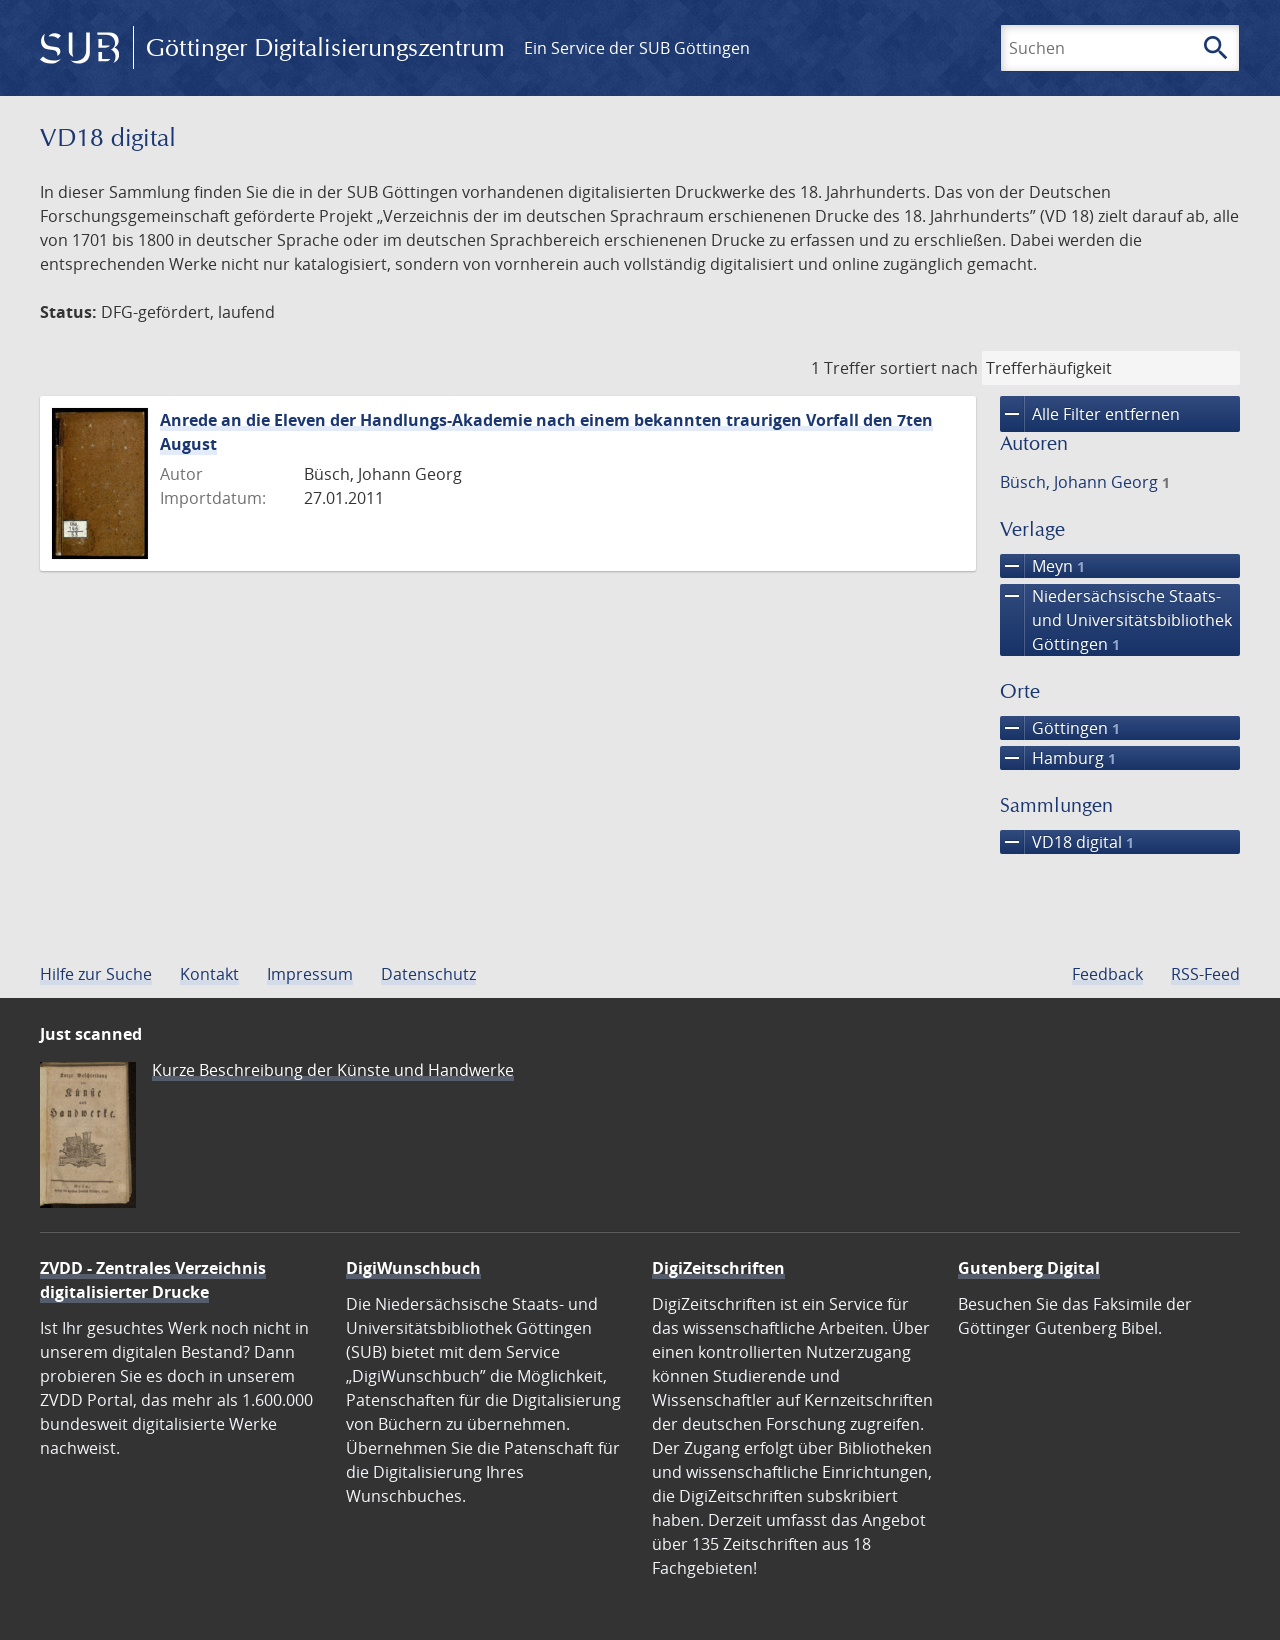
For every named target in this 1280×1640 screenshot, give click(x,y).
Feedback (1107, 974)
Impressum (310, 974)
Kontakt (209, 974)
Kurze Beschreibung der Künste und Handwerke (333, 1070)
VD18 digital (1067, 842)
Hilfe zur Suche (96, 974)
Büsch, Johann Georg (1085, 482)
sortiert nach (929, 368)
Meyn (1042, 566)
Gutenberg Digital (1029, 1268)
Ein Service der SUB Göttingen (637, 48)
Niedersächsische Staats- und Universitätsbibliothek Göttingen (1116, 620)
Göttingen (1060, 728)
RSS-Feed (1205, 974)
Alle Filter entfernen (1090, 414)
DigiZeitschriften (718, 1268)
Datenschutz (428, 974)
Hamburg (1058, 758)
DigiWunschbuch (413, 1268)
